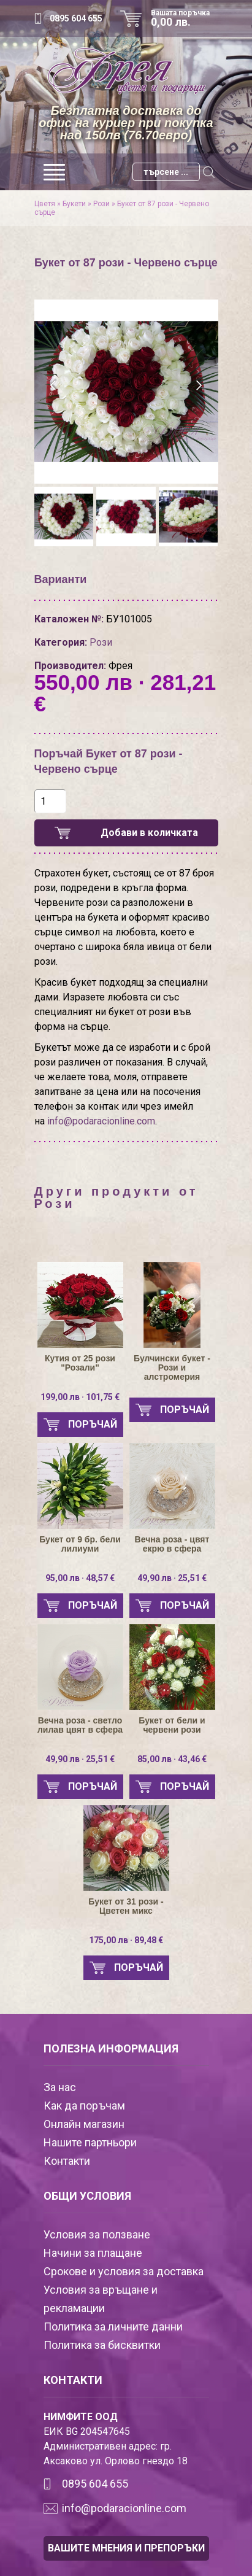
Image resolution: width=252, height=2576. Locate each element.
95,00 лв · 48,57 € (80, 1578)
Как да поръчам (84, 2105)
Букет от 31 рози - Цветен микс (125, 1906)
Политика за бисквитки (102, 2344)
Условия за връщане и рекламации (101, 2299)
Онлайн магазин (84, 2124)
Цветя (44, 203)
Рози (101, 203)
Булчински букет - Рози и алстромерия (172, 1368)
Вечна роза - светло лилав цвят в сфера (80, 1725)
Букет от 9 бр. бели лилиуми (80, 1544)
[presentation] (54, 385)
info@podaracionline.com (101, 1121)
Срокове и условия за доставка (124, 2271)
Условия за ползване (97, 2234)
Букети (74, 203)
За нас (60, 2087)
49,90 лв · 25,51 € (172, 1578)
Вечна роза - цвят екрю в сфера (172, 1544)
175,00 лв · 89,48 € (126, 1940)
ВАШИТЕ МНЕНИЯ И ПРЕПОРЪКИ (126, 2548)
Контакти (67, 2160)
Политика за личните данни (113, 2326)
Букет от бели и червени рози (172, 1725)
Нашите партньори (90, 2142)
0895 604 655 (76, 18)
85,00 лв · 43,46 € (172, 1759)
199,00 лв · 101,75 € (80, 1397)
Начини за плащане (93, 2252)
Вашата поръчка (184, 18)
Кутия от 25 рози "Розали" (80, 1363)
